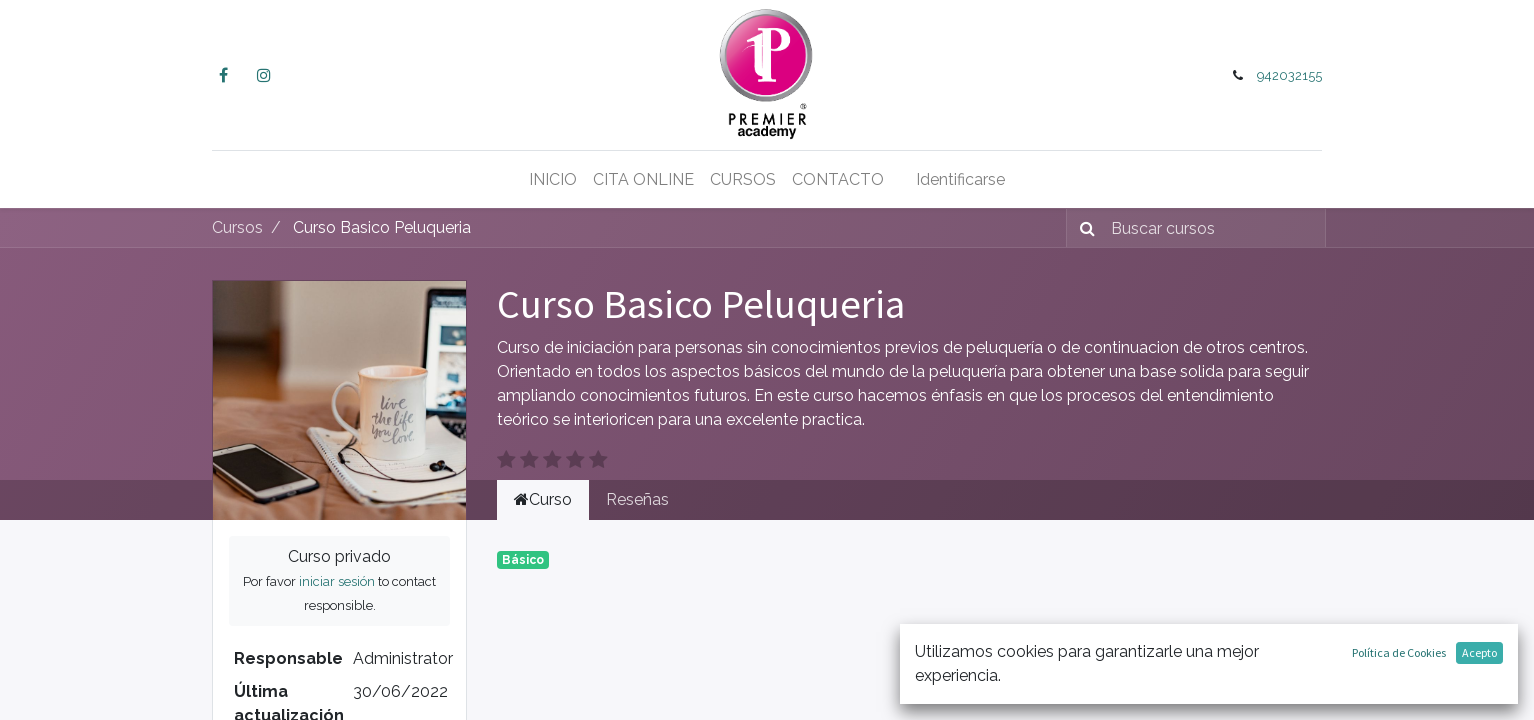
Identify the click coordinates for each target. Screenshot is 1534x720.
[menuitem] (553, 180)
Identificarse (960, 179)
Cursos (237, 227)
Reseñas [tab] (637, 499)
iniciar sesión (337, 581)
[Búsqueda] (1083, 228)
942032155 (1289, 75)
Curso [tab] (543, 499)
